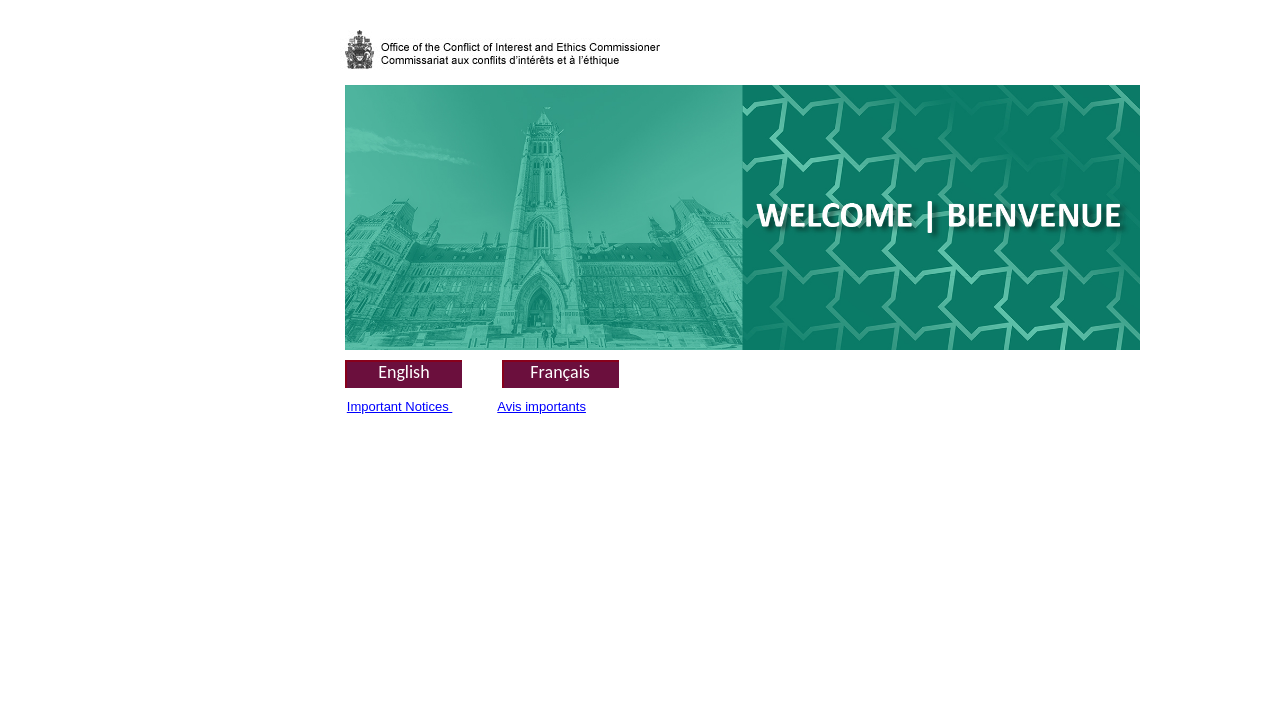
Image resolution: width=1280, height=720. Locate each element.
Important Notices (400, 406)
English (403, 372)
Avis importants (541, 406)
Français (560, 372)
